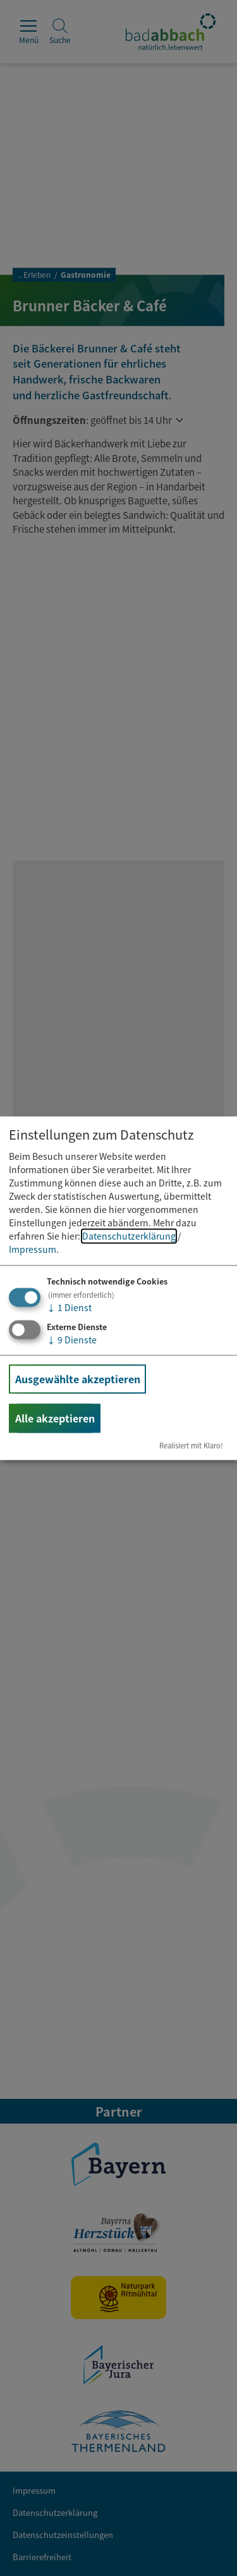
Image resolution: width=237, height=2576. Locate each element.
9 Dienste (72, 1339)
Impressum (32, 1249)
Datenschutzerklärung (129, 1236)
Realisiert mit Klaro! (191, 1445)
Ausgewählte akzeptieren (77, 1378)
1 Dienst (69, 1308)
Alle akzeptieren (55, 1418)
